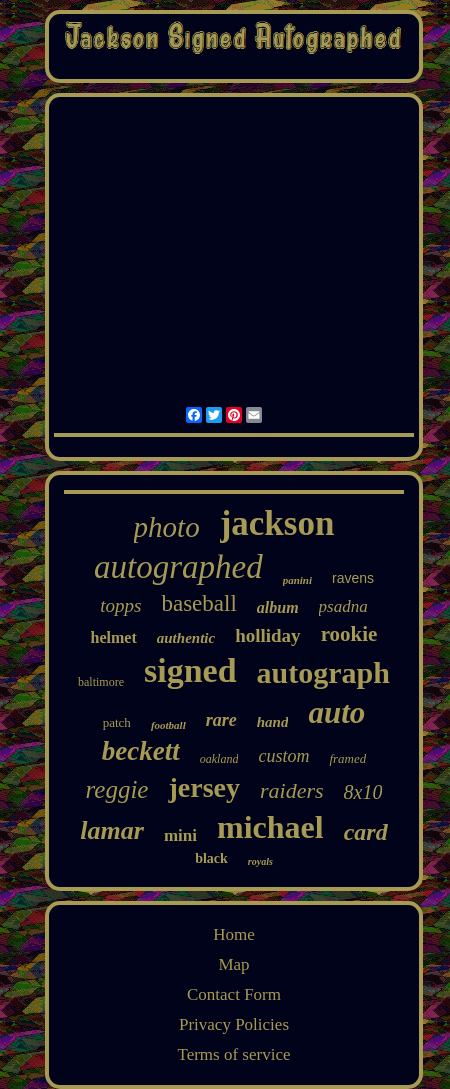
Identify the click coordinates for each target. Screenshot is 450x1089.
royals (260, 861)
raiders (292, 790)
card (366, 832)
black (211, 858)
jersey (204, 787)
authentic (186, 638)
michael (270, 827)
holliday (267, 635)
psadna (343, 606)
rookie (349, 634)
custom (283, 756)
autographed (178, 567)
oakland (219, 759)
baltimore (101, 682)
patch (117, 722)
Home (234, 934)
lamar (112, 830)
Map (233, 964)
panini (297, 580)
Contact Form (234, 994)
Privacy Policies (234, 1024)
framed (347, 758)
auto (336, 712)
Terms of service (233, 1054)
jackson (277, 523)
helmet (114, 637)
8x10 (363, 792)
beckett (141, 751)
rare (221, 720)
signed (190, 670)
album (278, 607)
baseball (198, 603)
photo (167, 527)
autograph (323, 672)
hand (273, 722)
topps (120, 605)
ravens (353, 578)
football (168, 725)
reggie (117, 789)
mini (180, 835)
